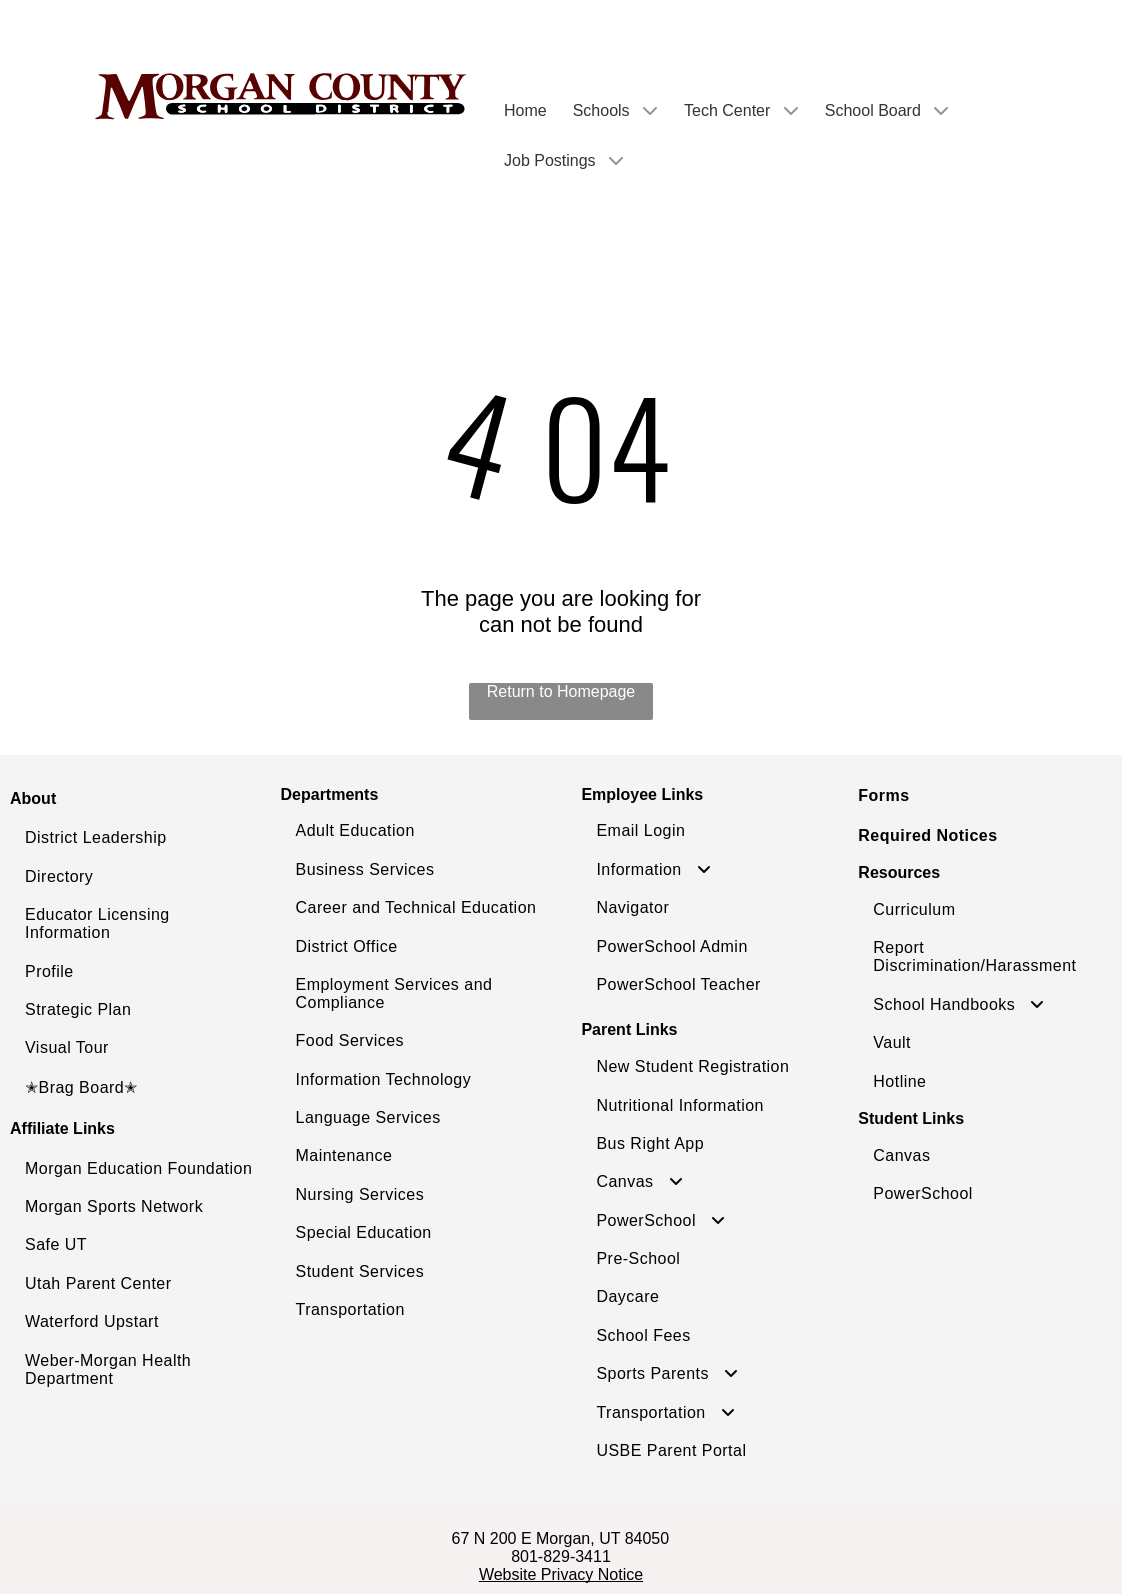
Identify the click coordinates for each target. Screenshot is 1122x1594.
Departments (330, 794)
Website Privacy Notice (561, 1574)
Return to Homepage (561, 691)
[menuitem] (140, 838)
